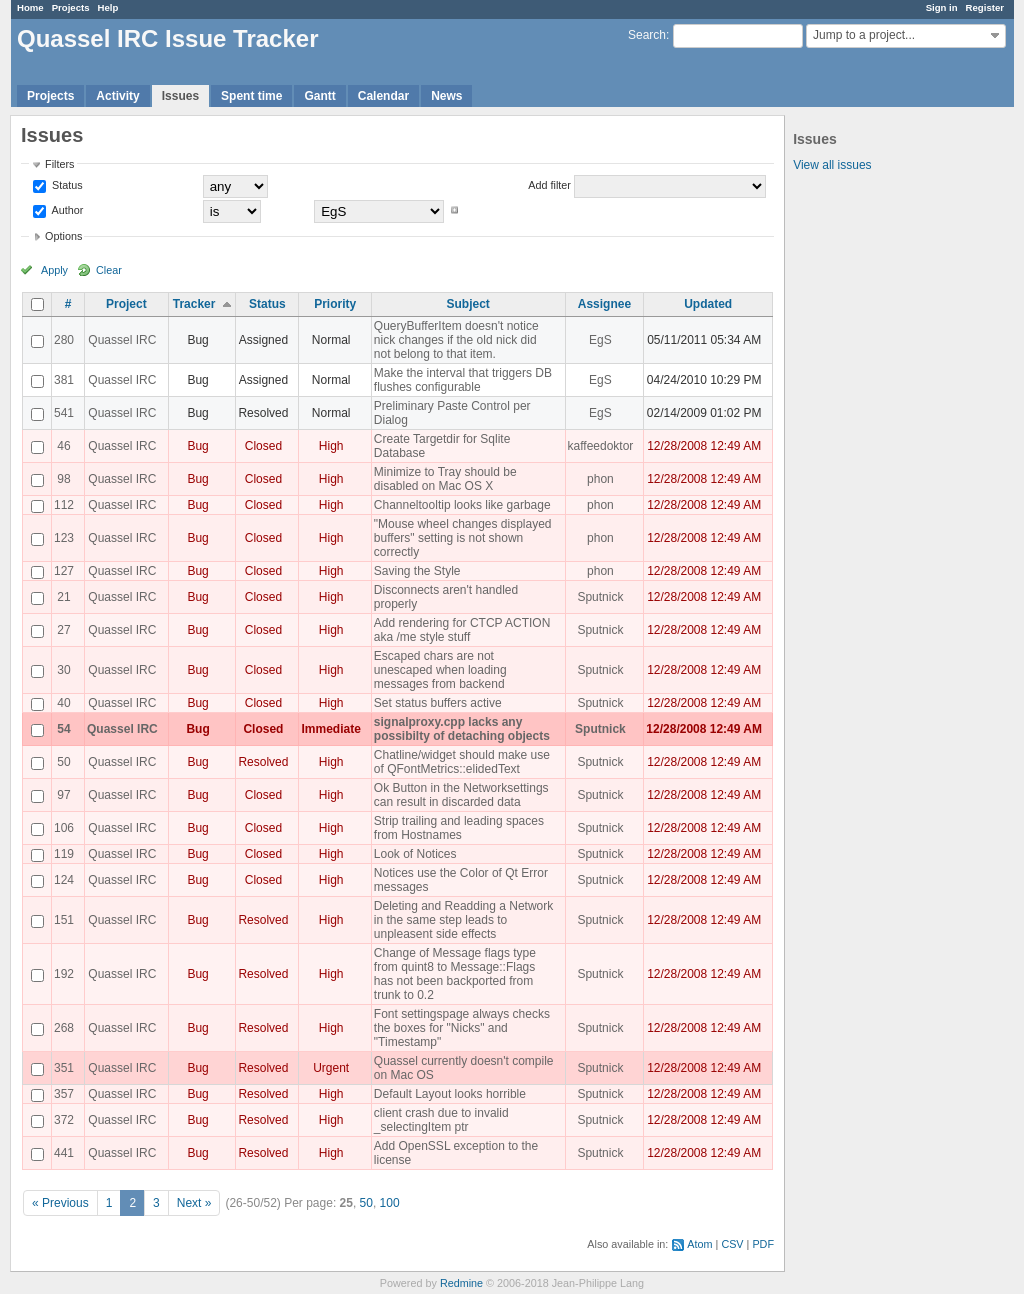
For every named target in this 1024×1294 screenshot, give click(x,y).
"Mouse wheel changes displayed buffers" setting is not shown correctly (463, 538)
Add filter (549, 185)
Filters (59, 164)
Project (126, 304)
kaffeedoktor (601, 446)
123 (64, 538)
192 (64, 974)
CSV (732, 1244)
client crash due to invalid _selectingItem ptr (441, 1120)
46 (63, 446)
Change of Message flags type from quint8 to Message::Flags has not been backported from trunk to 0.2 (455, 974)
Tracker (194, 304)
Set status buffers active (438, 703)
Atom (699, 1244)
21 (63, 597)
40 (63, 703)
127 (64, 571)
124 (64, 880)
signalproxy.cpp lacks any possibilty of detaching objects (462, 729)
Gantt (319, 96)
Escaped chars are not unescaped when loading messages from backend (440, 670)
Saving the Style (417, 571)
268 (64, 1028)
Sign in (942, 7)
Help (108, 7)
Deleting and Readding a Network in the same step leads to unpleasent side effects (463, 920)
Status (66, 185)
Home (30, 7)
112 (64, 505)
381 (64, 380)
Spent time (251, 96)
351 (64, 1068)
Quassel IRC (122, 340)
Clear (109, 270)
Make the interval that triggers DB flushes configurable (463, 380)
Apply (54, 270)
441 (64, 1153)
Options (63, 236)
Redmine (461, 1283)
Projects (71, 7)
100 (390, 1203)
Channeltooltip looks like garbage (462, 505)
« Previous (60, 1203)
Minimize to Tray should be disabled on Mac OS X (445, 479)
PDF (763, 1244)
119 (64, 854)
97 (63, 795)
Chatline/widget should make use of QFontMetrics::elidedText (462, 762)
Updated (708, 304)
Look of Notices (415, 854)
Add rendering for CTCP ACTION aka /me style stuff (462, 630)
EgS (600, 340)
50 (63, 762)
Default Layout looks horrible (450, 1094)
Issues (180, 96)
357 (64, 1094)
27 (63, 630)
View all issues (832, 165)
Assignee (604, 304)
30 (63, 670)
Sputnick (600, 597)
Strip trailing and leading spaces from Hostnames (459, 828)
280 (64, 340)
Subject (468, 304)
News (446, 96)
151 (64, 920)
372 (64, 1120)
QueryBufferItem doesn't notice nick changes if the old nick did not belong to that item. (456, 340)
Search (647, 35)
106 (64, 828)
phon (600, 479)
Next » (194, 1203)
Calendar (383, 96)
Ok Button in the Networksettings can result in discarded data (461, 795)
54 (63, 729)
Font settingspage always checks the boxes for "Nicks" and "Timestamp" (462, 1028)
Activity (117, 96)
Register (985, 7)
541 (64, 413)
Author (66, 210)
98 (63, 479)
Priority (335, 304)
